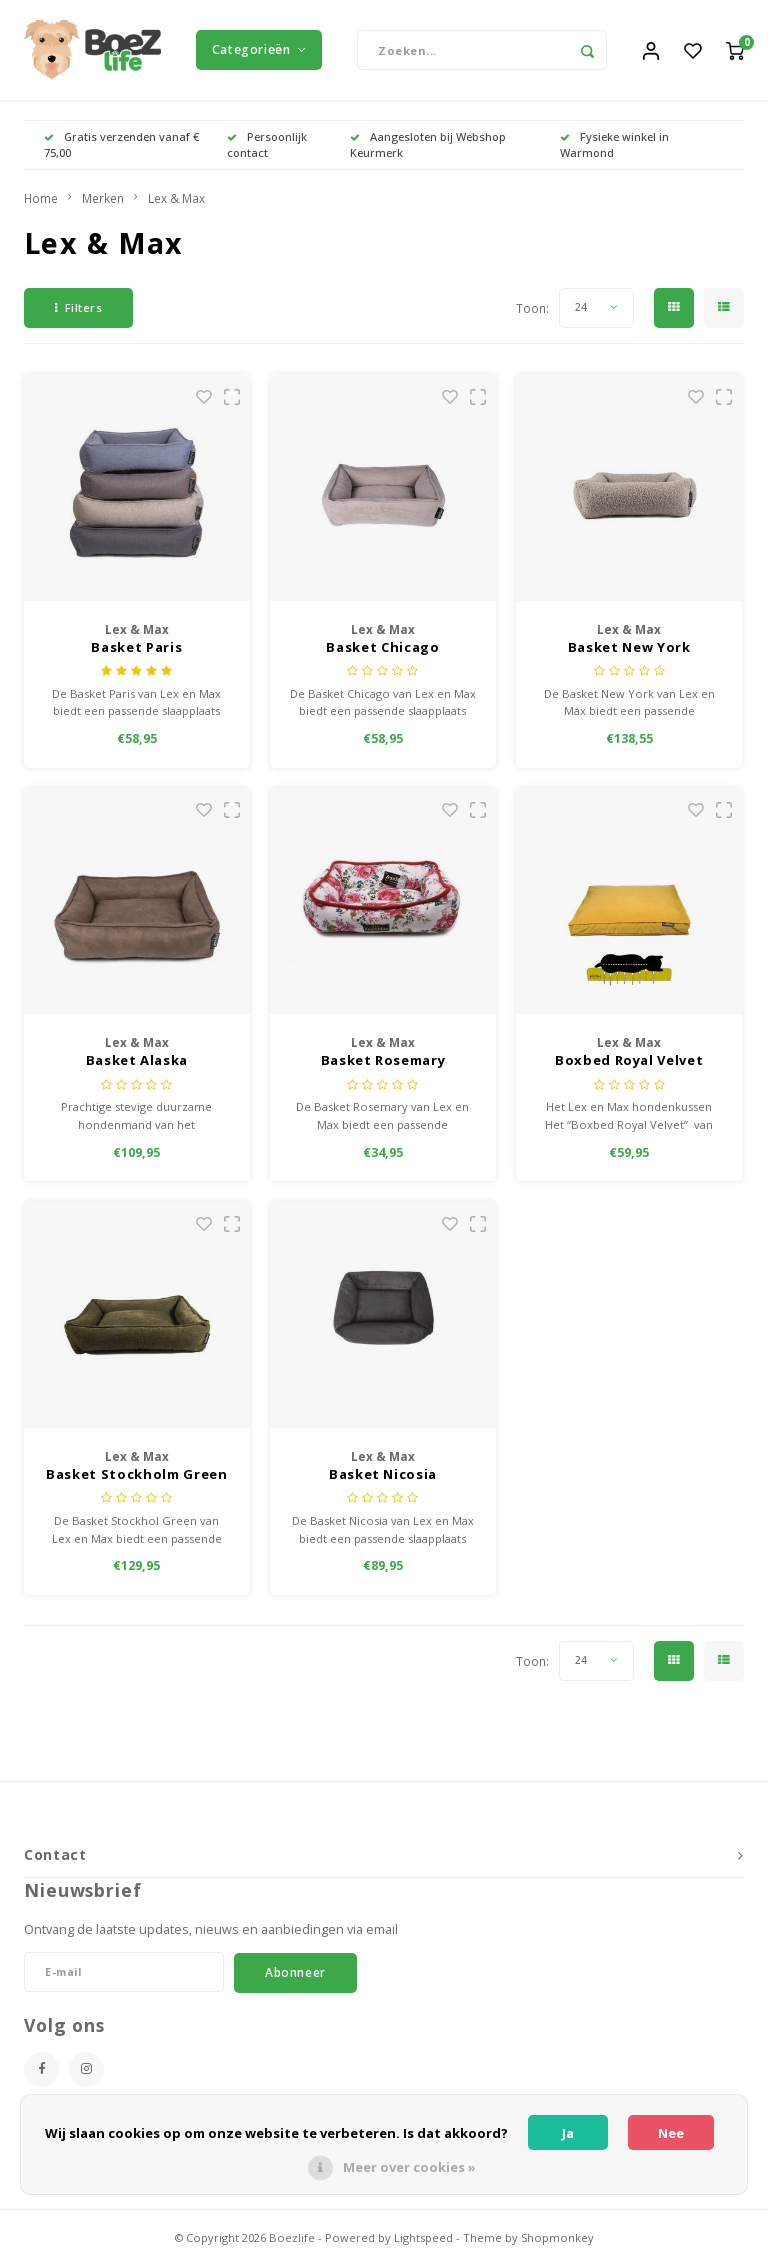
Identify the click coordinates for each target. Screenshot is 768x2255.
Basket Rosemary (383, 1060)
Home (41, 198)
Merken (103, 198)
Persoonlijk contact (267, 144)
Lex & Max (176, 198)
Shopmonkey (557, 2237)
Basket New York (629, 647)
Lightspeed (423, 2237)
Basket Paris (136, 647)
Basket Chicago (382, 647)
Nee (671, 2133)
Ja (568, 2133)
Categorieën (259, 49)
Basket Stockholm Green (136, 1474)
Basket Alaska (137, 1060)
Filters (78, 307)
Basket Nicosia (383, 1474)
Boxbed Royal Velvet (629, 1060)
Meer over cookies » (409, 2167)
